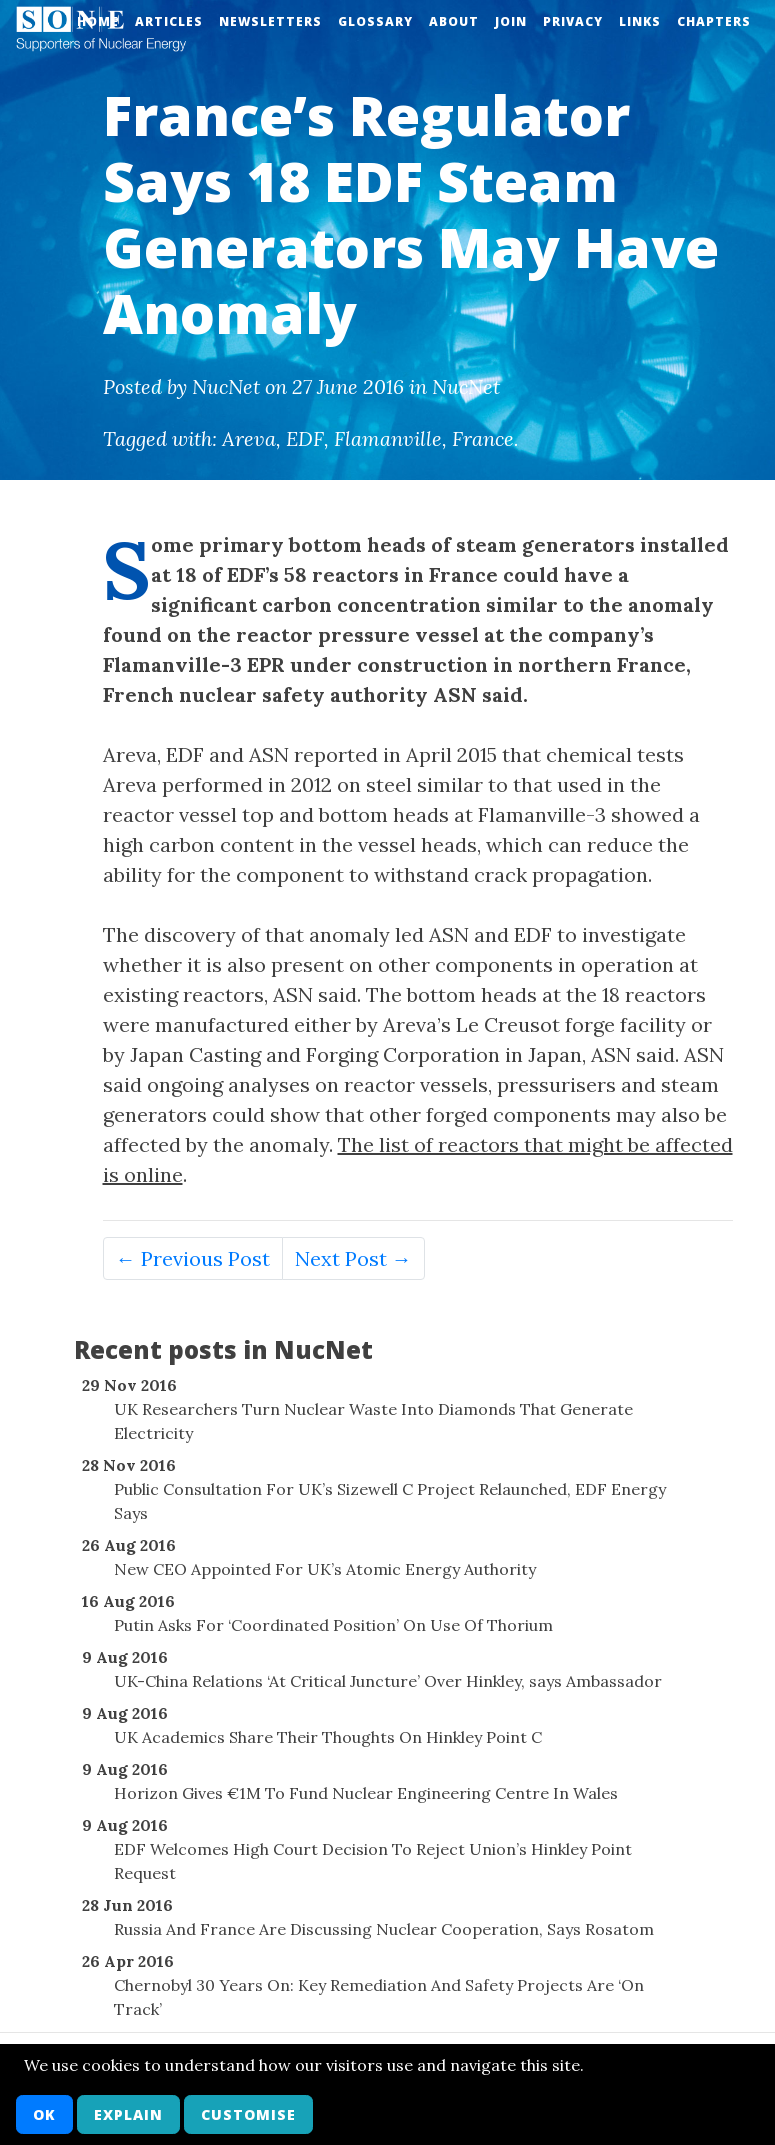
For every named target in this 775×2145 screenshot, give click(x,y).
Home (98, 21)
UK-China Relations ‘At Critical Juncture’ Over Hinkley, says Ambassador (388, 1681)
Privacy (573, 21)
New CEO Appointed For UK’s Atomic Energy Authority (325, 1569)
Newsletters (270, 21)
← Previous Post (193, 1258)
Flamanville (388, 438)
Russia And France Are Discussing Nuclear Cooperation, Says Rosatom (384, 1929)
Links (640, 21)
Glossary (375, 21)
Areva (249, 438)
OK (44, 2114)
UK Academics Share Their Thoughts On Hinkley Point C (328, 1737)
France (483, 438)
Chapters (714, 21)
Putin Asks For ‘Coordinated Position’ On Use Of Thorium (333, 1625)
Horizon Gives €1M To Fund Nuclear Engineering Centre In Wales (366, 1793)
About (454, 21)
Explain (128, 2114)
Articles (169, 21)
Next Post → (353, 1258)
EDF (305, 438)
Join (511, 21)
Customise (248, 2114)
